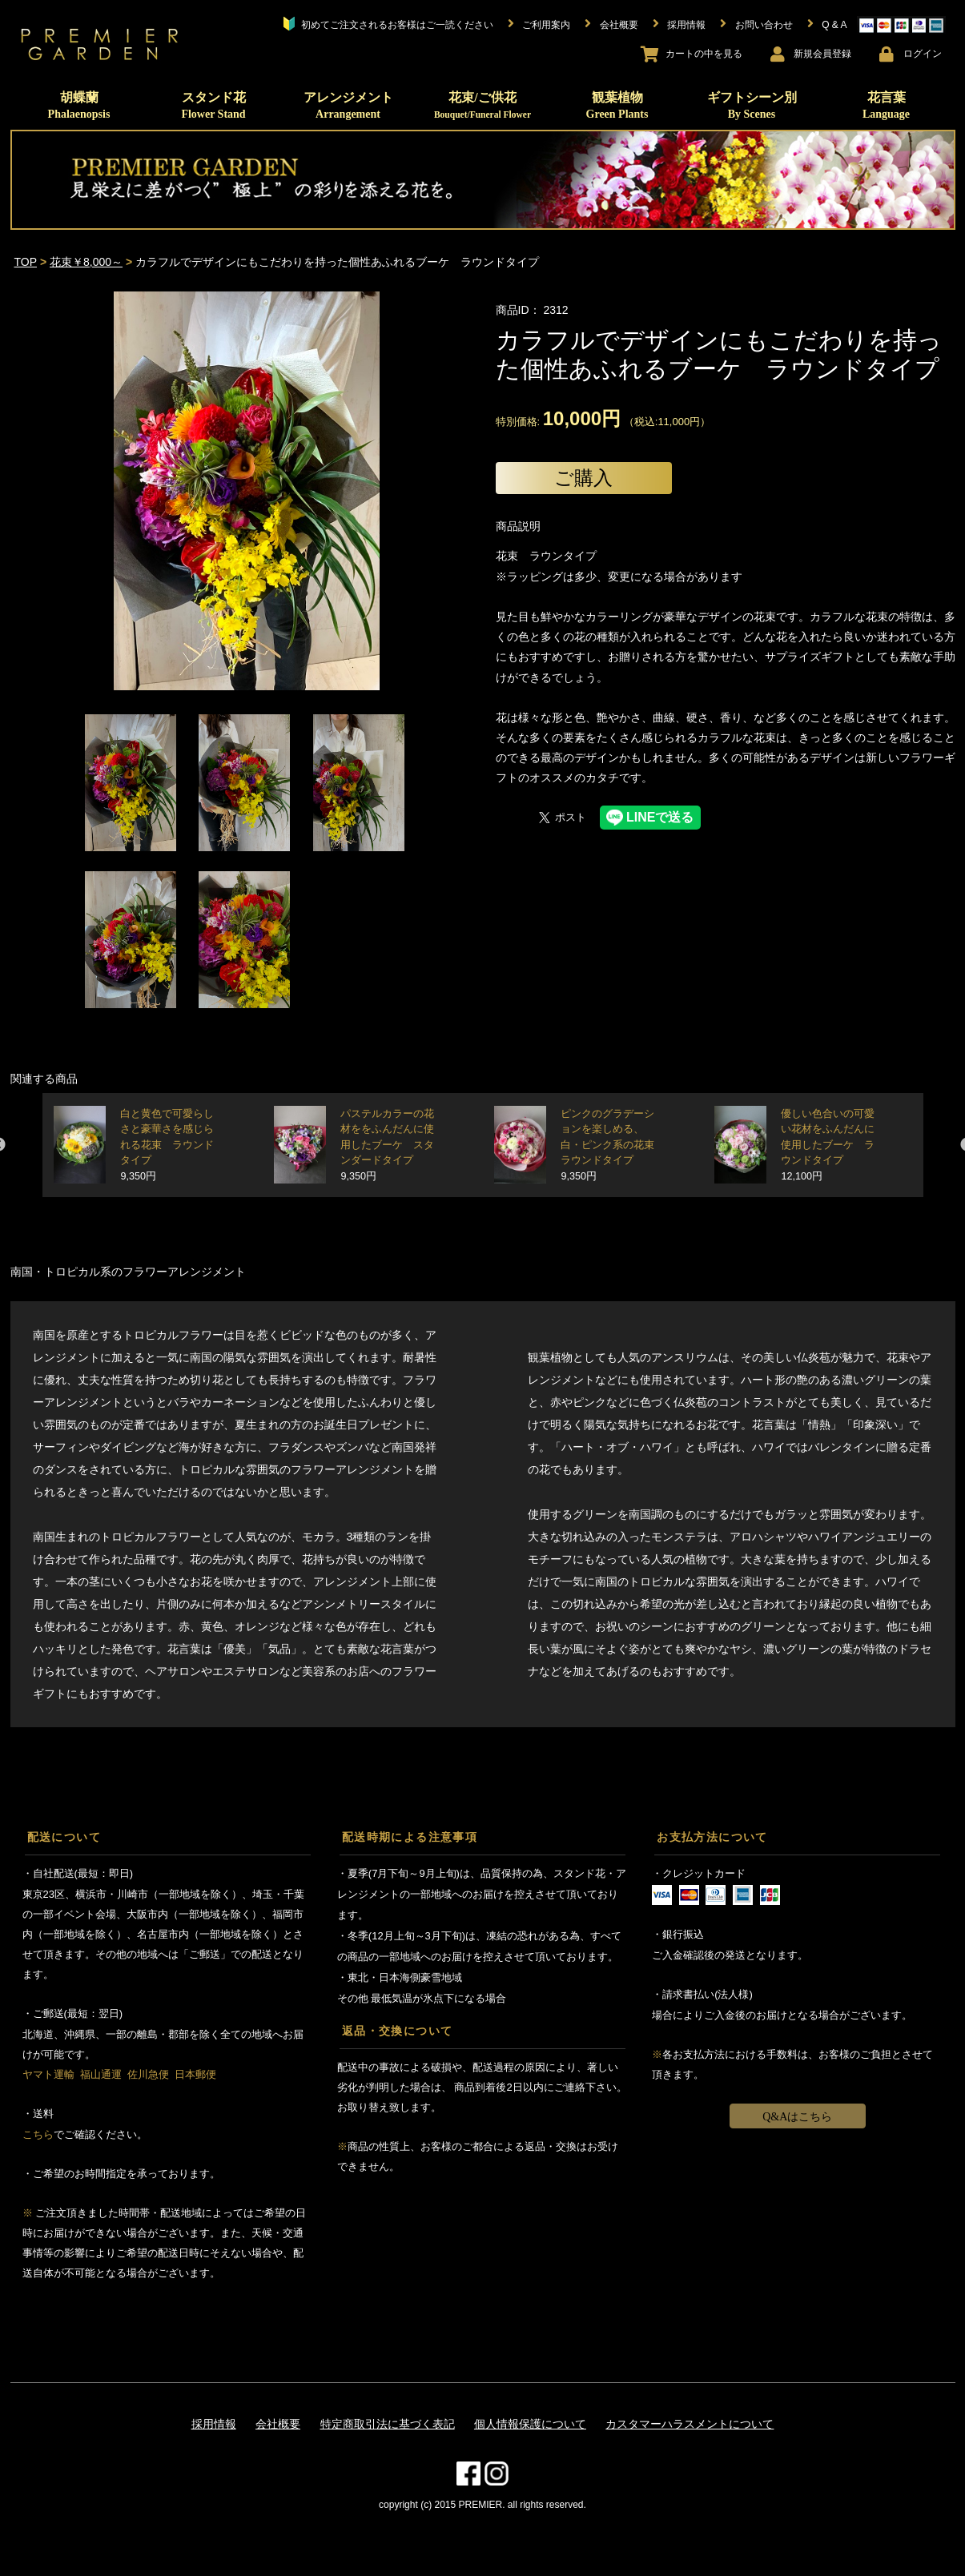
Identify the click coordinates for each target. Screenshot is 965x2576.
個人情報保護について (530, 2423)
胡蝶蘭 (79, 105)
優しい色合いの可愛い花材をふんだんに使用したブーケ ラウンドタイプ (828, 1145)
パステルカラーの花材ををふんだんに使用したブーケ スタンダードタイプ (387, 1145)
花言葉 (886, 105)
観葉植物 (617, 105)
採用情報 (213, 2423)
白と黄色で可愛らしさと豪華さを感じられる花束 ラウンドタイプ (167, 1145)
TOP (26, 261)
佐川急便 (148, 2074)
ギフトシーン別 (752, 105)
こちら (38, 2134)
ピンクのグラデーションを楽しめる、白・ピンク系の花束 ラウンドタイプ (613, 1145)
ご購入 (583, 477)
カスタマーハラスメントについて (689, 2423)
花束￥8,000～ (86, 261)
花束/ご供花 (482, 104)
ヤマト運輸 (48, 2074)
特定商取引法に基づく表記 (387, 2423)
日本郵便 (195, 2074)
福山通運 (101, 2074)
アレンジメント (348, 105)
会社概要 (277, 2423)
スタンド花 (213, 105)
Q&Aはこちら (797, 2117)
